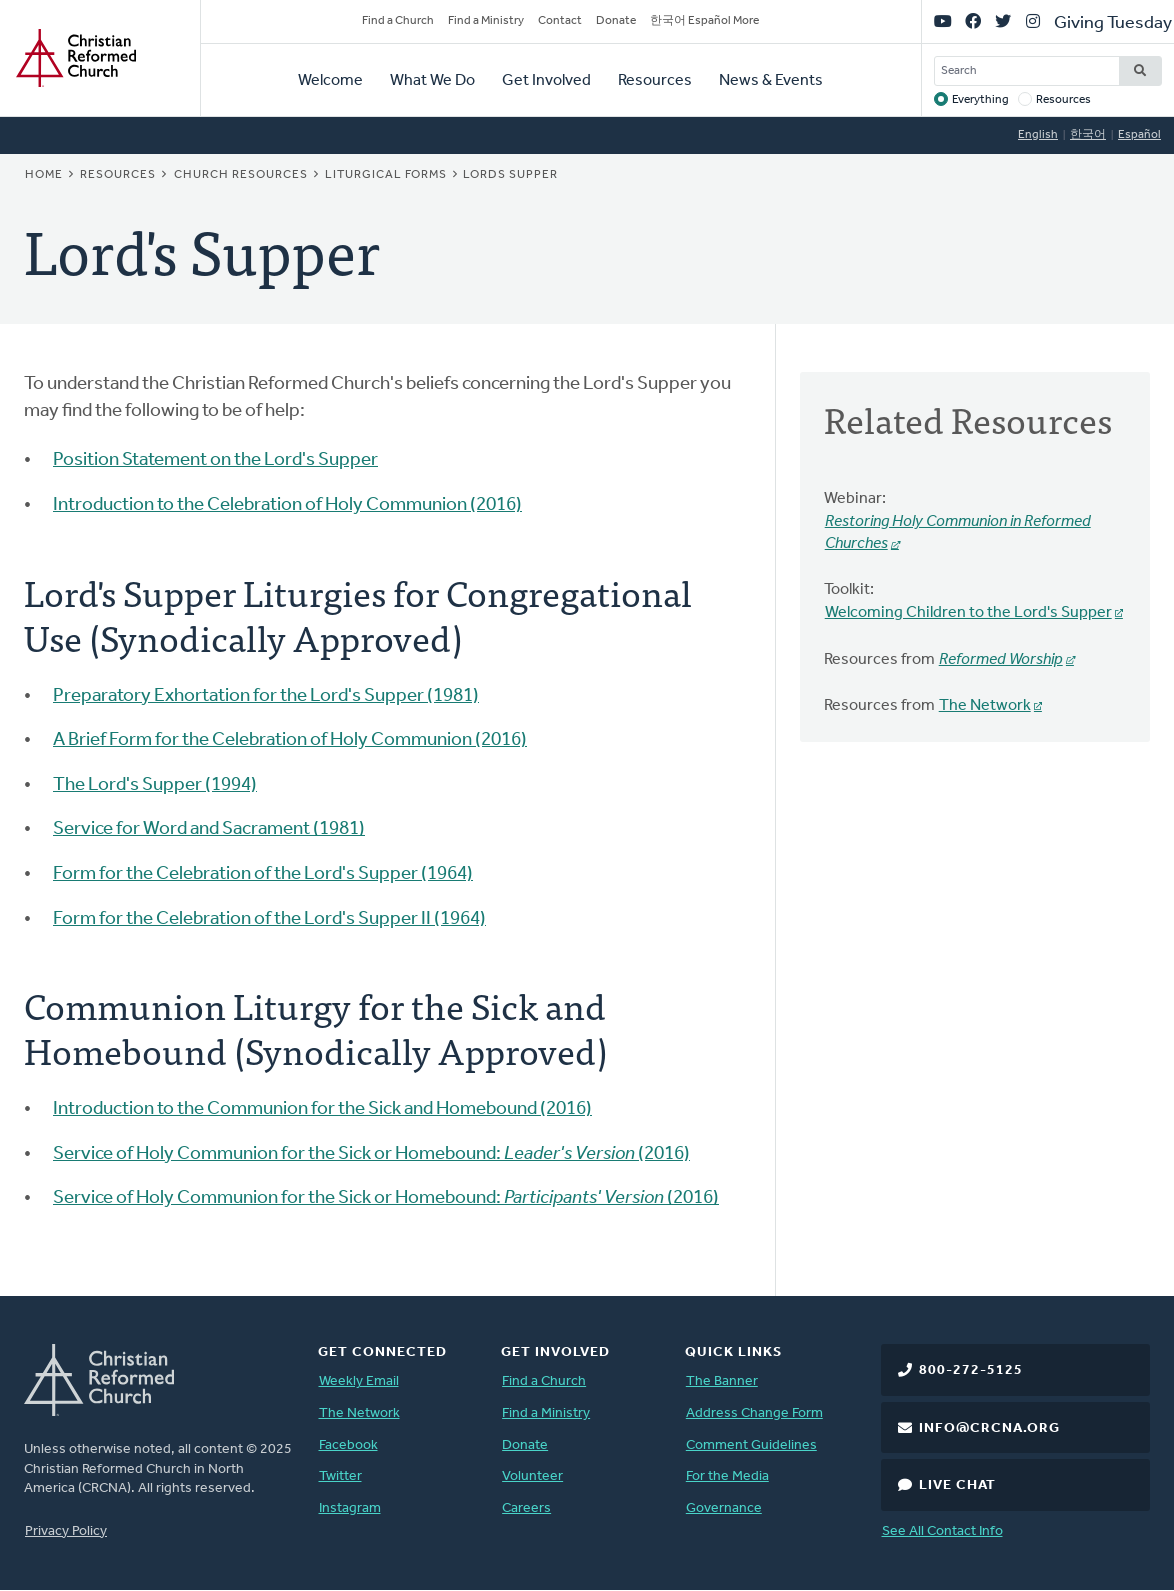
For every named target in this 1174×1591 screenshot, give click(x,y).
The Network (985, 706)
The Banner (722, 1381)
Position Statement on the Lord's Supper (215, 460)
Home (44, 175)
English (1038, 135)
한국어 (1088, 135)
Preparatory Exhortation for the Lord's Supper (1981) (266, 696)
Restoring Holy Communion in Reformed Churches (958, 533)
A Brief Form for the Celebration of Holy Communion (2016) (290, 740)
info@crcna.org (989, 1428)
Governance (724, 1508)
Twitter (340, 1476)
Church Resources (241, 175)
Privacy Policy (66, 1531)
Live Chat (957, 1485)
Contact (560, 21)
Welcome (330, 81)
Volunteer (532, 1476)
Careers (526, 1508)
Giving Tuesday (1113, 23)
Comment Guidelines (751, 1445)
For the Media (727, 1476)
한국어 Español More (704, 21)
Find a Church (398, 21)
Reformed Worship (1001, 660)
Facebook (348, 1445)
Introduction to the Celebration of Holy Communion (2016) (287, 505)
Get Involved (546, 81)
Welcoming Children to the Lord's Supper (968, 613)
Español (1139, 135)
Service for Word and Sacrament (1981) (209, 829)
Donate (616, 21)
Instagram (350, 1508)
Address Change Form (754, 1413)
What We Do (432, 81)
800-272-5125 (971, 1370)
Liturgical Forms (386, 175)
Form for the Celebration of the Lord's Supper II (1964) (269, 919)
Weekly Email (359, 1381)
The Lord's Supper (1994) (155, 785)
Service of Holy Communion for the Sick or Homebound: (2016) (371, 1154)
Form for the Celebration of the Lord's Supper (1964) (263, 874)
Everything (980, 100)
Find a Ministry (486, 21)
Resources (655, 81)
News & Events (771, 81)
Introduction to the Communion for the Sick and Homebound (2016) (322, 1109)
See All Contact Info (942, 1531)
